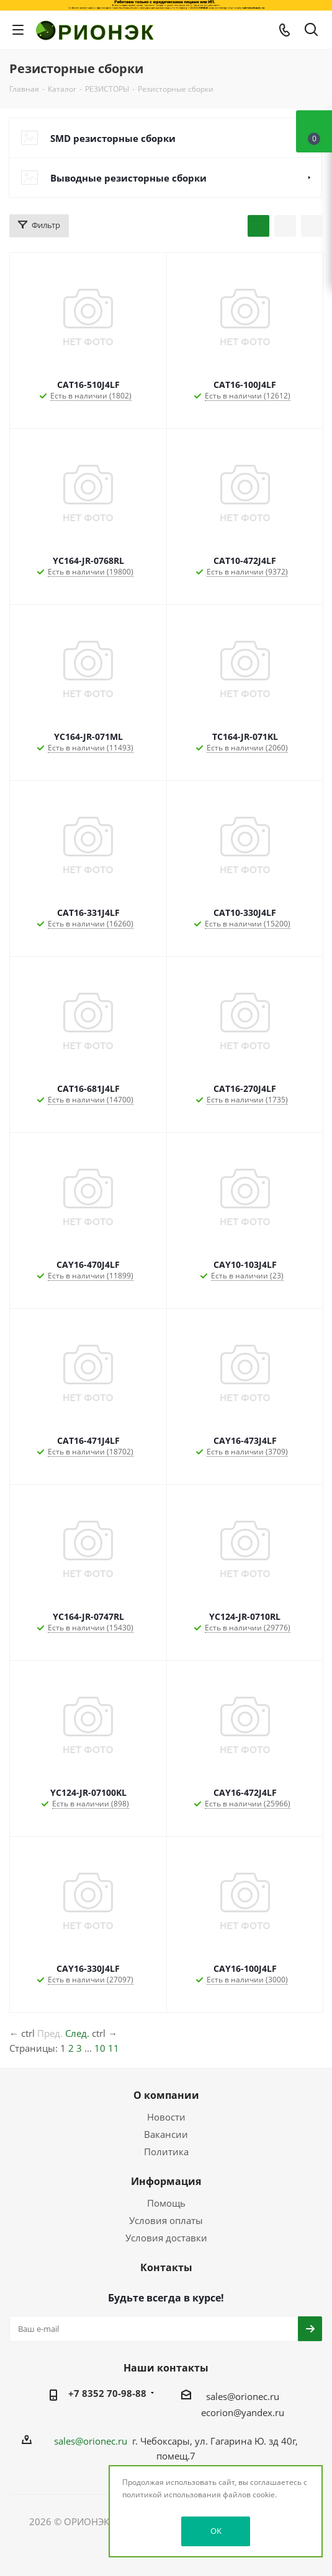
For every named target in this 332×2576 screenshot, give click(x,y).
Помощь (166, 2203)
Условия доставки (166, 2237)
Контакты (166, 2267)
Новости (166, 2117)
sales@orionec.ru (242, 2396)
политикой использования (171, 2494)
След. (77, 2033)
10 (99, 2048)
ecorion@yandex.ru (242, 2412)
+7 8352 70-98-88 (107, 2393)
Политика (166, 2151)
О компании (166, 2095)
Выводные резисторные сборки (128, 178)
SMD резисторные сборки (113, 138)
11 (113, 2048)
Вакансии (166, 2134)
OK (216, 2530)
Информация (166, 2181)
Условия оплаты (166, 2220)
